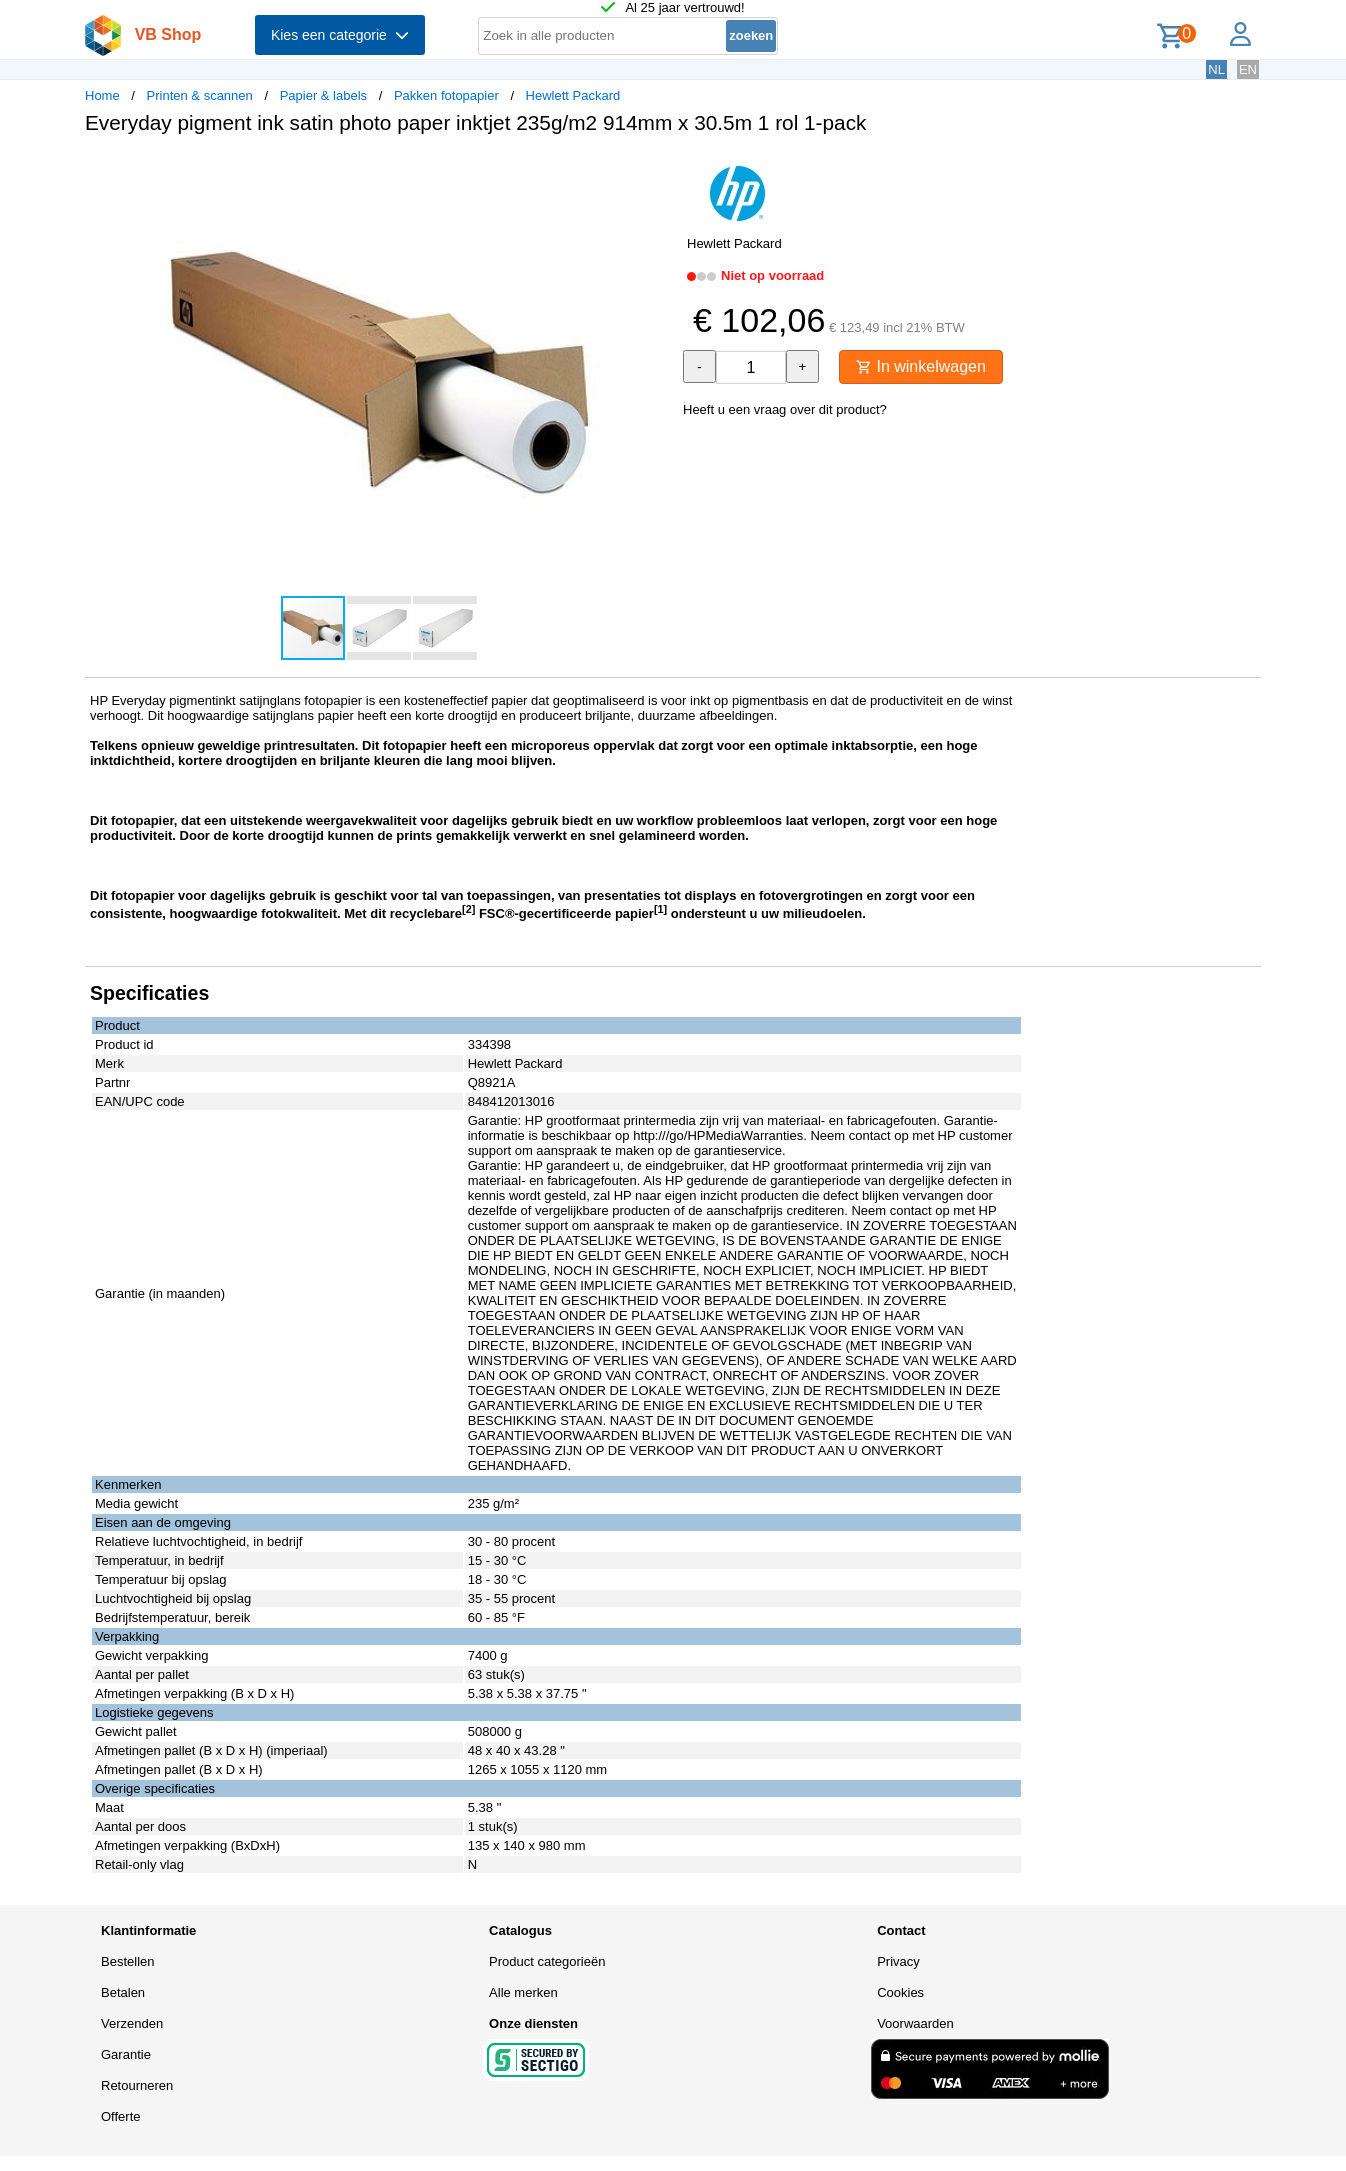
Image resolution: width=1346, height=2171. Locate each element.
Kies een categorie (340, 35)
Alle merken (523, 1992)
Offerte (121, 2116)
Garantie (126, 2054)
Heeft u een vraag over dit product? (785, 409)
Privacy (898, 1961)
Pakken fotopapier (446, 95)
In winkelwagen (921, 366)
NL (1216, 69)
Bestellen (127, 1961)
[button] (655, 171)
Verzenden (132, 2023)
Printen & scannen (200, 95)
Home (102, 95)
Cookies (900, 1992)
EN (1248, 69)
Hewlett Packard (573, 95)
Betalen (123, 1992)
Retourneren (137, 2085)
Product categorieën (547, 1961)
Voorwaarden (915, 2023)
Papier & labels (323, 95)
